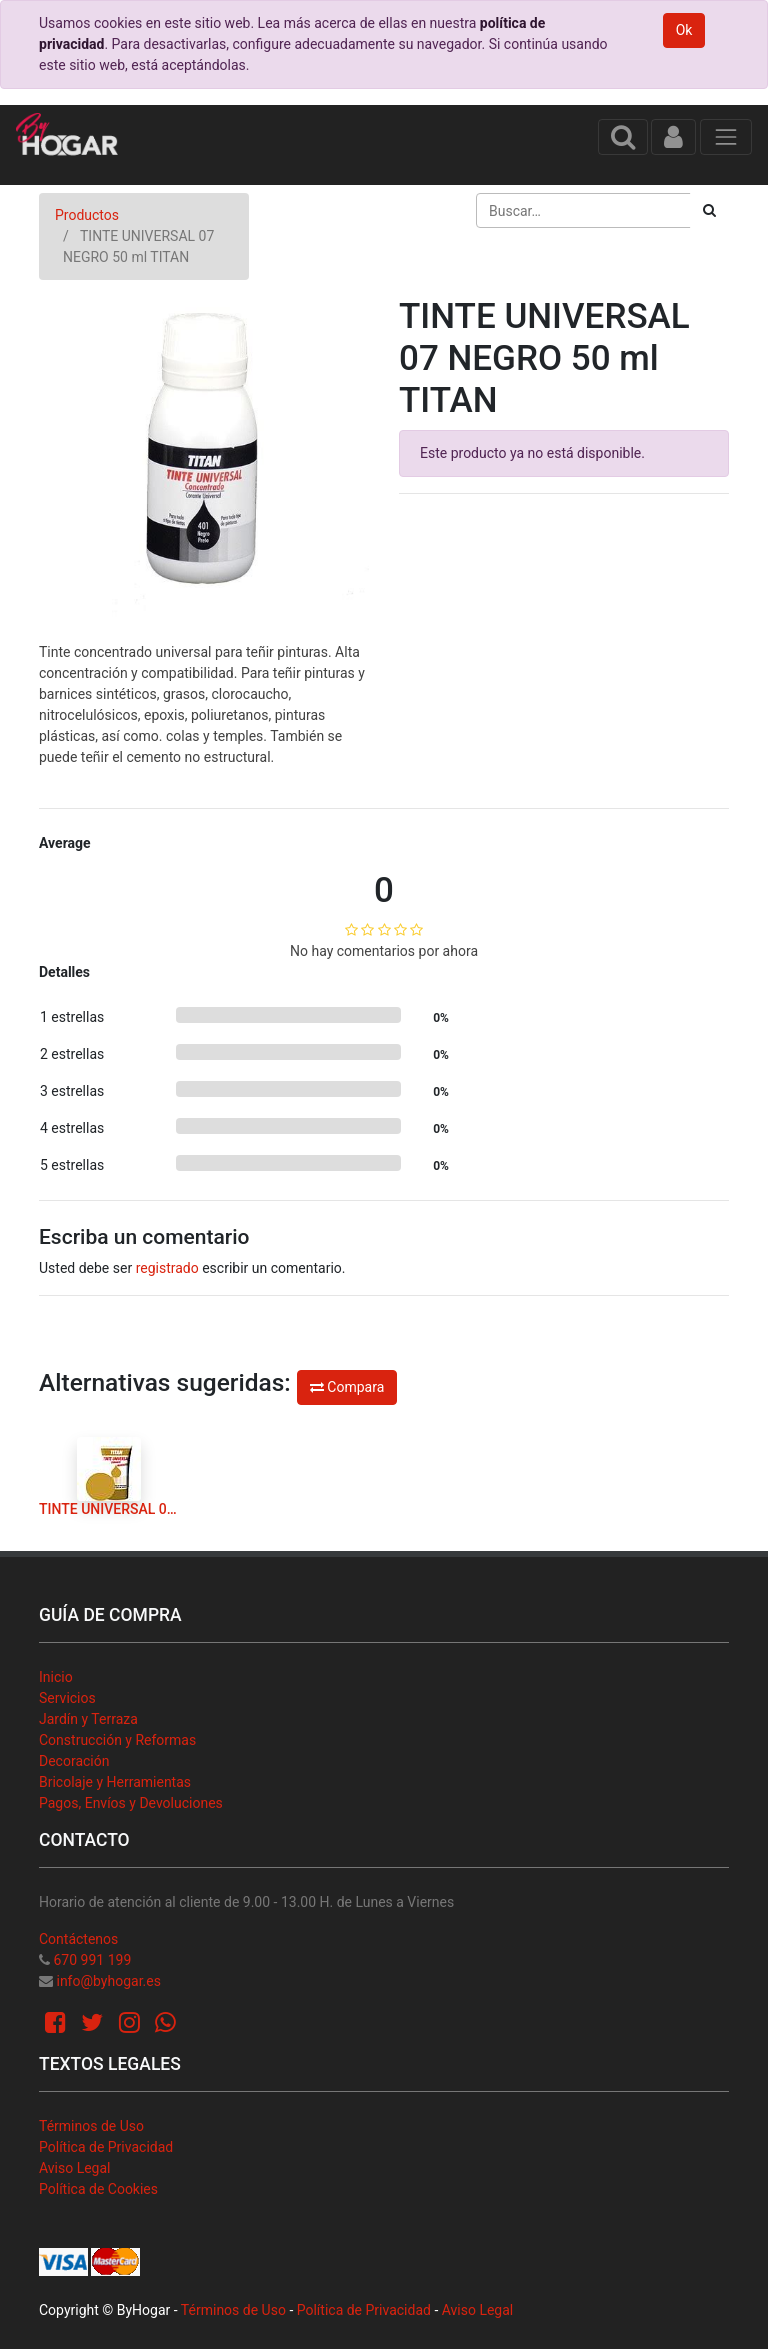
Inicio (56, 1677)
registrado (167, 1268)
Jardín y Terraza (88, 1719)
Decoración (74, 1761)
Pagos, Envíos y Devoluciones (131, 1803)
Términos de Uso (91, 2126)
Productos (87, 215)
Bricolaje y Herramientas (115, 1782)
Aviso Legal (75, 2168)
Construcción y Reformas (117, 1740)
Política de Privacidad (106, 2147)
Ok (684, 30)
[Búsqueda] (709, 210)
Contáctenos (78, 1939)
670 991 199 (92, 1960)
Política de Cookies (98, 2189)
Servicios (67, 1698)
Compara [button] (347, 1387)
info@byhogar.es (108, 1981)
